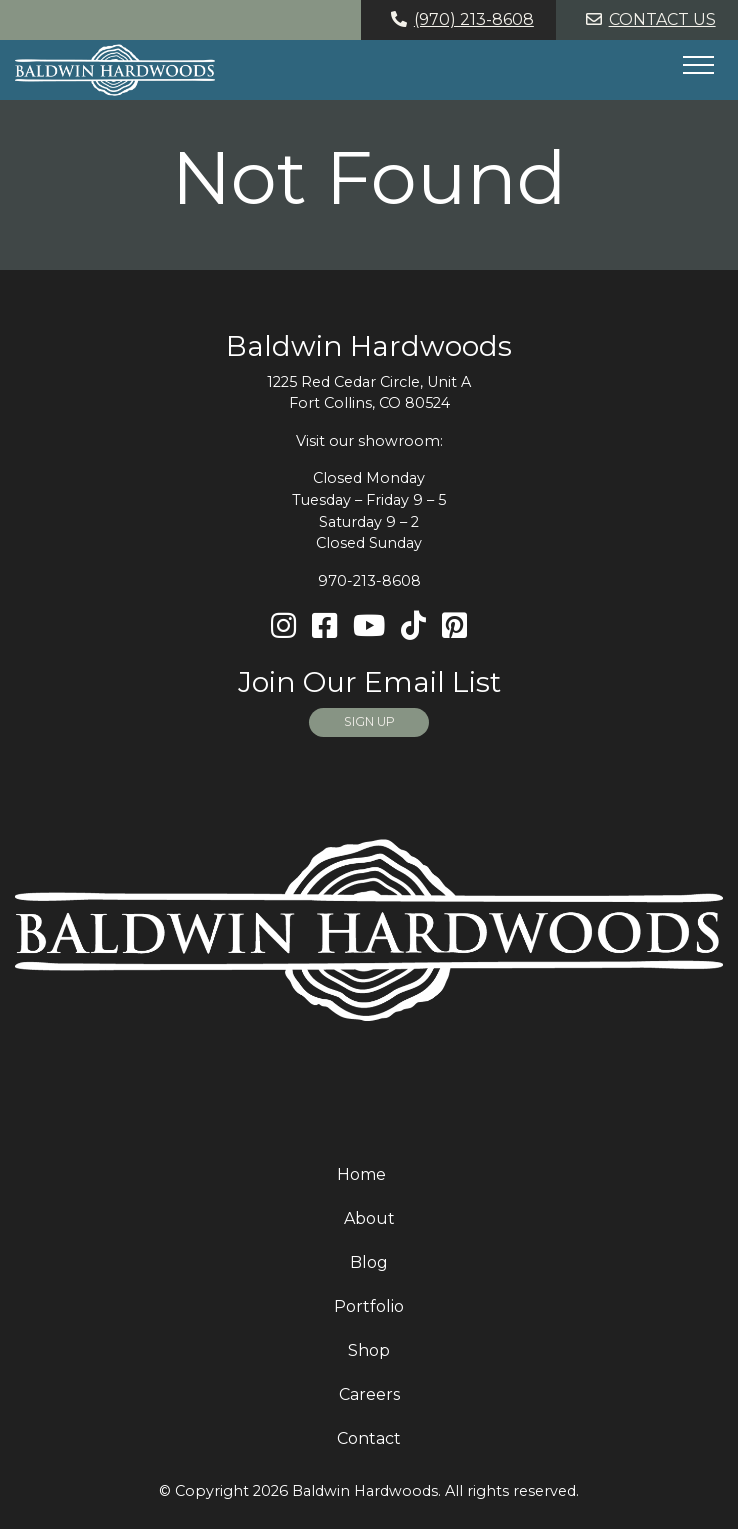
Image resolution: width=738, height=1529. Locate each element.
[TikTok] (413, 626)
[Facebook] (324, 626)
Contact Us (647, 19)
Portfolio (369, 1306)
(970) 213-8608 (459, 19)
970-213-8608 (369, 581)
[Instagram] (283, 626)
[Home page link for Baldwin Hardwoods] (115, 70)
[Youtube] (369, 626)
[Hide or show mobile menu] (698, 65)
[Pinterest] (454, 626)
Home (361, 1174)
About (369, 1218)
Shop (369, 1350)
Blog (369, 1262)
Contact (369, 1438)
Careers (369, 1394)
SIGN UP (369, 721)
